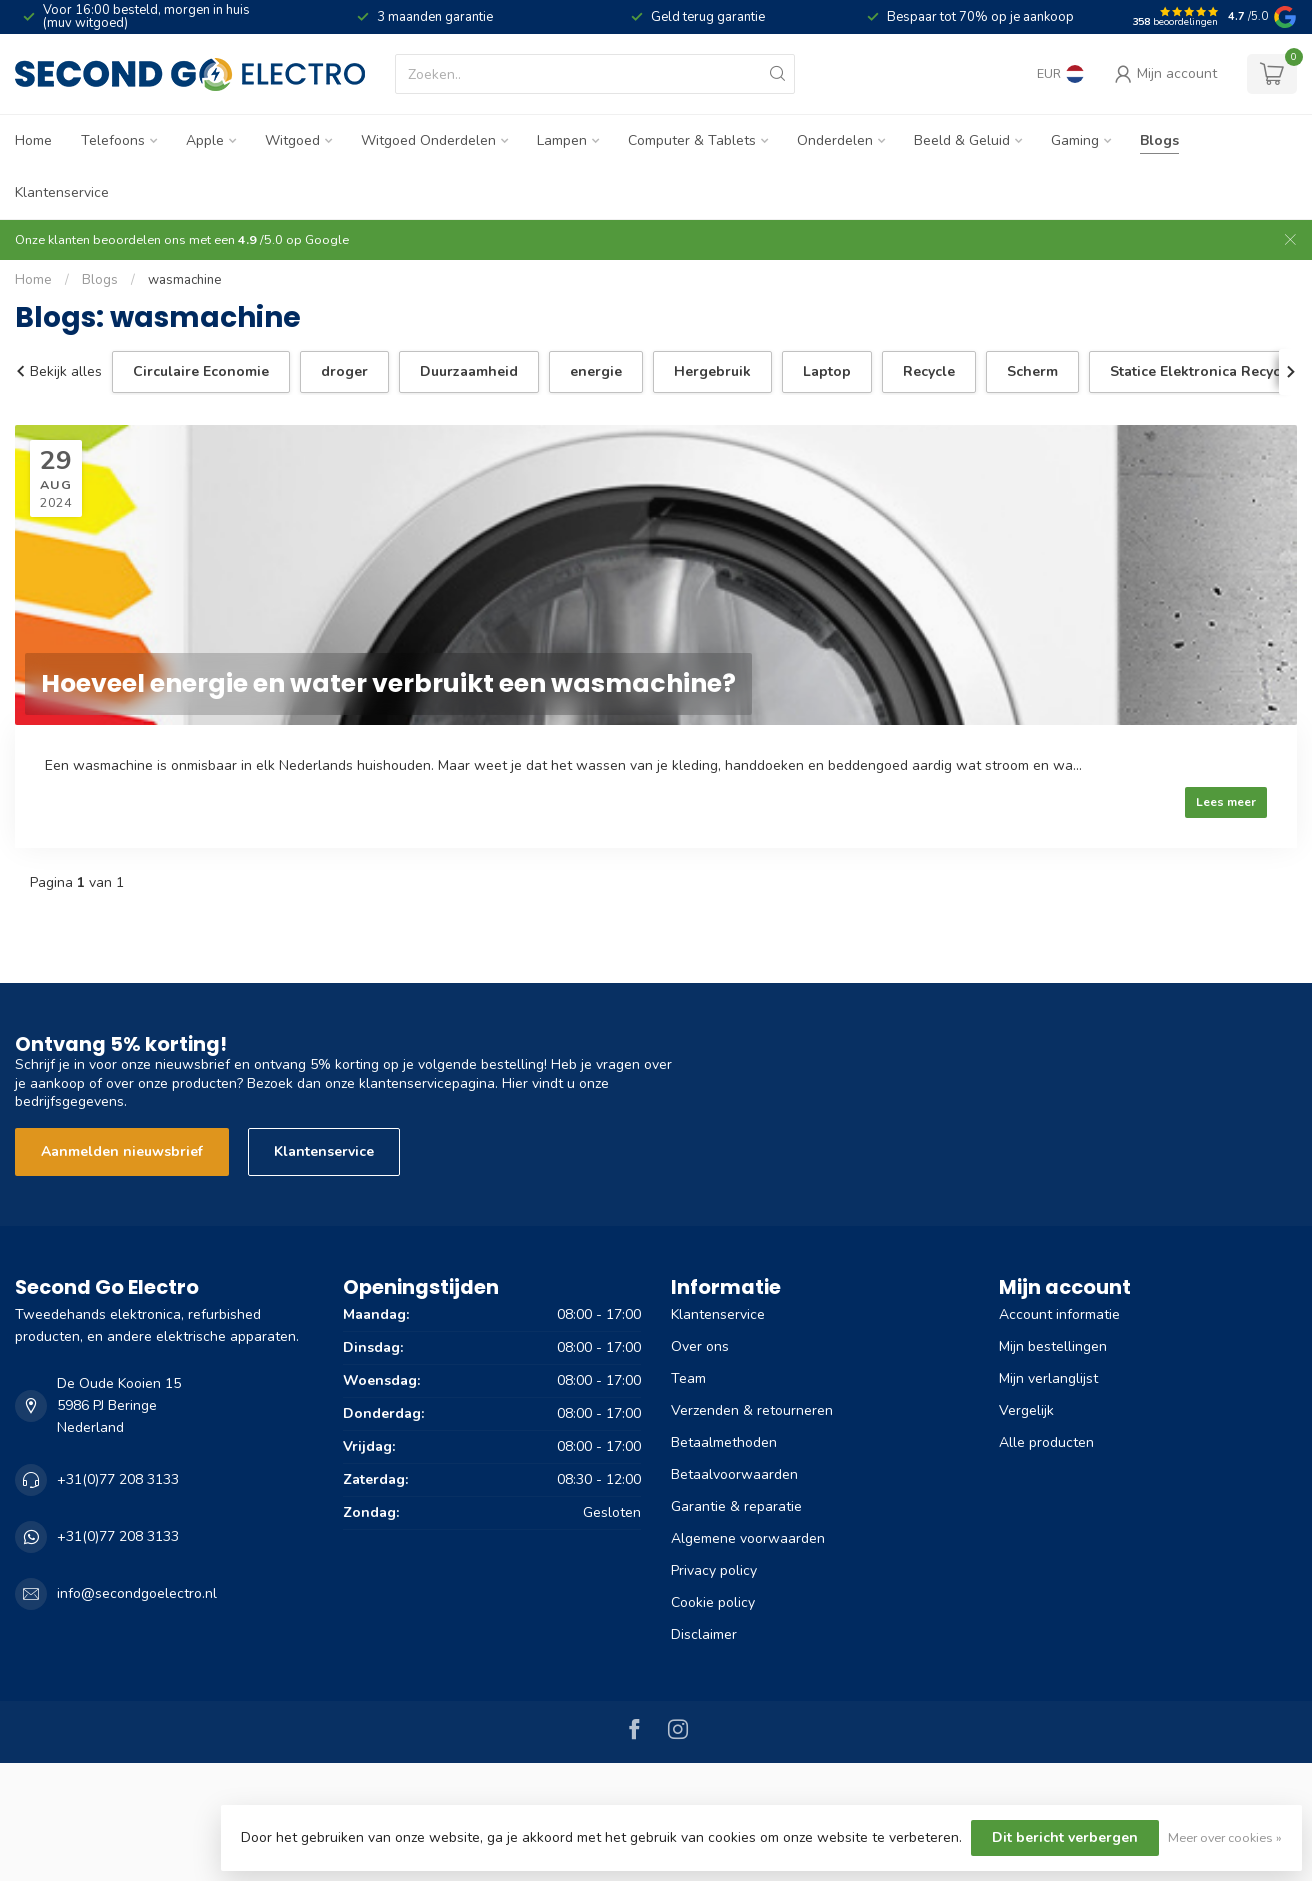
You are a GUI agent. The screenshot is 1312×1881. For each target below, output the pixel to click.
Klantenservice (62, 192)
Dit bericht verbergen (1065, 1837)
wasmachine (185, 280)
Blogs (1159, 140)
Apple (205, 140)
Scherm (1032, 371)
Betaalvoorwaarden (734, 1474)
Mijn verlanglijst (1048, 1378)
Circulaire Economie (201, 371)
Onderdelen (835, 140)
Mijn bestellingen (1053, 1346)
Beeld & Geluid (962, 140)
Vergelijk (1026, 1410)
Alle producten (1046, 1442)
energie (596, 371)
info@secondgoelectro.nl (137, 1593)
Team (688, 1378)
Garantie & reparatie (736, 1506)
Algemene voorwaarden (748, 1538)
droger (344, 371)
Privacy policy (714, 1570)
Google (327, 239)
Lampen (562, 140)
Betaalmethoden (724, 1442)
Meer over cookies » (1225, 1837)
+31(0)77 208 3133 (118, 1479)
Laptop (827, 371)
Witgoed (292, 140)
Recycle (929, 371)
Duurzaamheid (469, 371)
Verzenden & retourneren (752, 1410)
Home (33, 140)
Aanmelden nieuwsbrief (122, 1151)
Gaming (1075, 140)
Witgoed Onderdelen (428, 140)
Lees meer (1226, 802)
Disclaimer (704, 1634)
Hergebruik (712, 371)
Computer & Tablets (692, 140)
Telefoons (113, 140)
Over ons (700, 1346)
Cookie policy (713, 1602)
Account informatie (1059, 1314)
